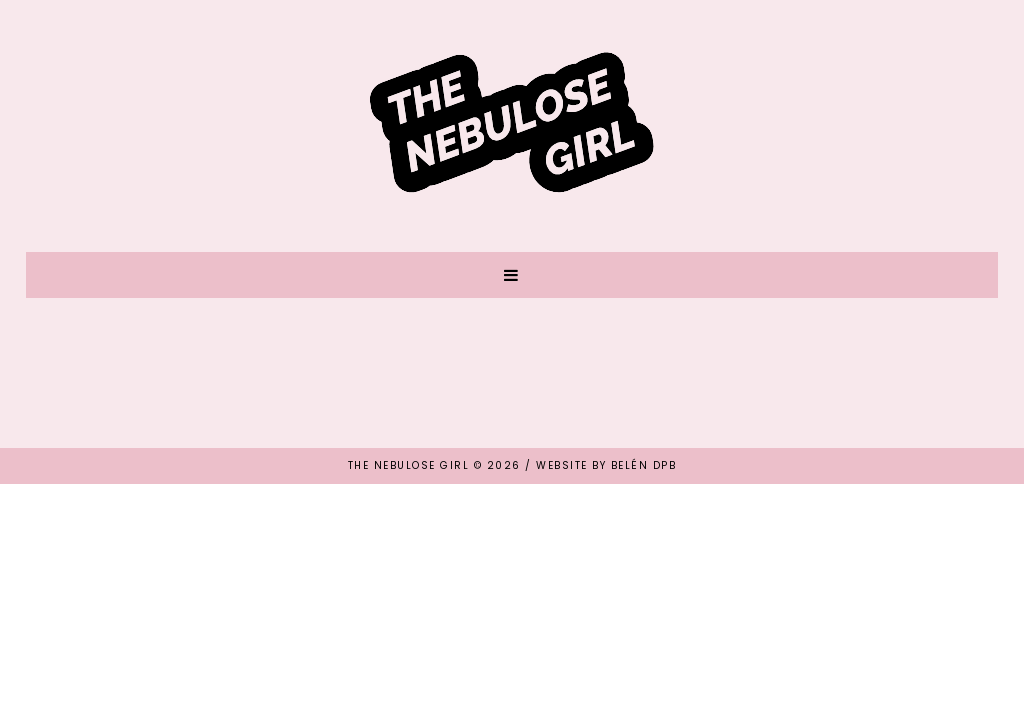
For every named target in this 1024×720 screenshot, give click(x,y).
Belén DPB (644, 465)
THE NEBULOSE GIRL (409, 465)
